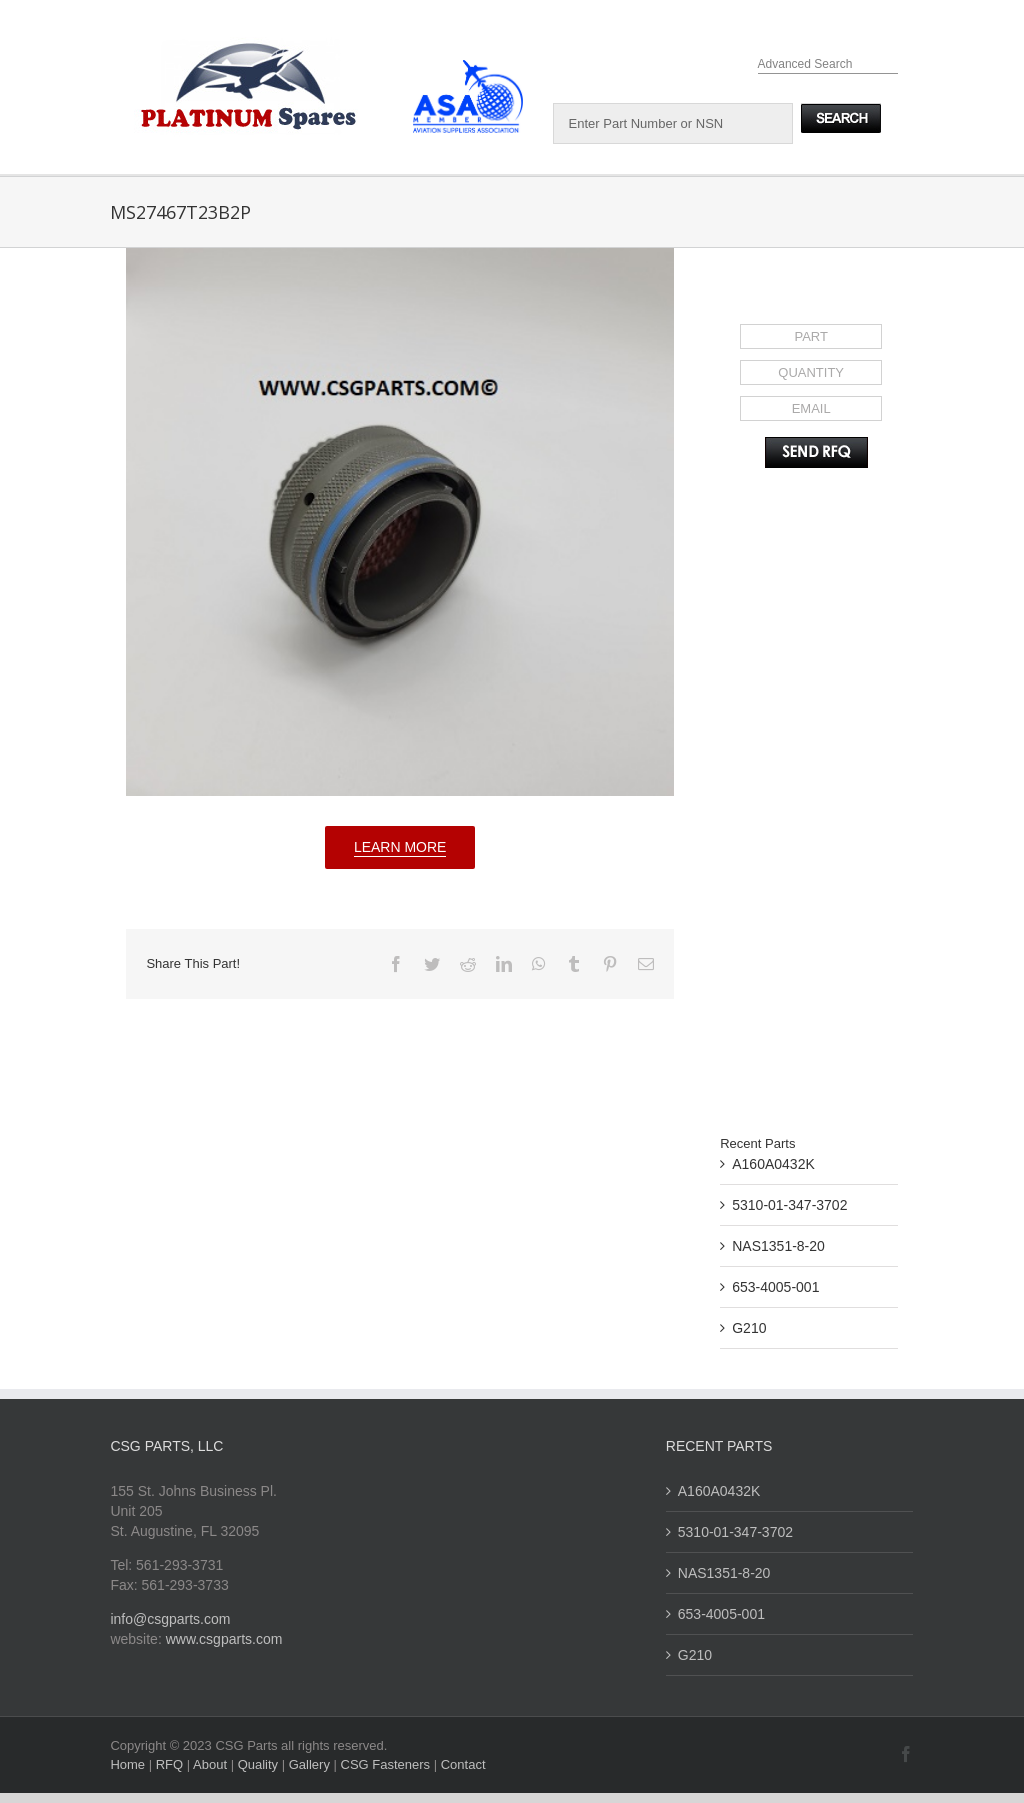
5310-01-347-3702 (789, 1205)
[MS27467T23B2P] (400, 522)
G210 (749, 1328)
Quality (260, 1764)
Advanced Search (805, 64)
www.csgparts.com (224, 1639)
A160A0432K (773, 1164)
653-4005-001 (775, 1287)
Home (129, 1764)
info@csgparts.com (170, 1619)
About (212, 1764)
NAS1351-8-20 (778, 1246)
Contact (463, 1764)
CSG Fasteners (386, 1764)
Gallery (311, 1764)
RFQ (171, 1764)
